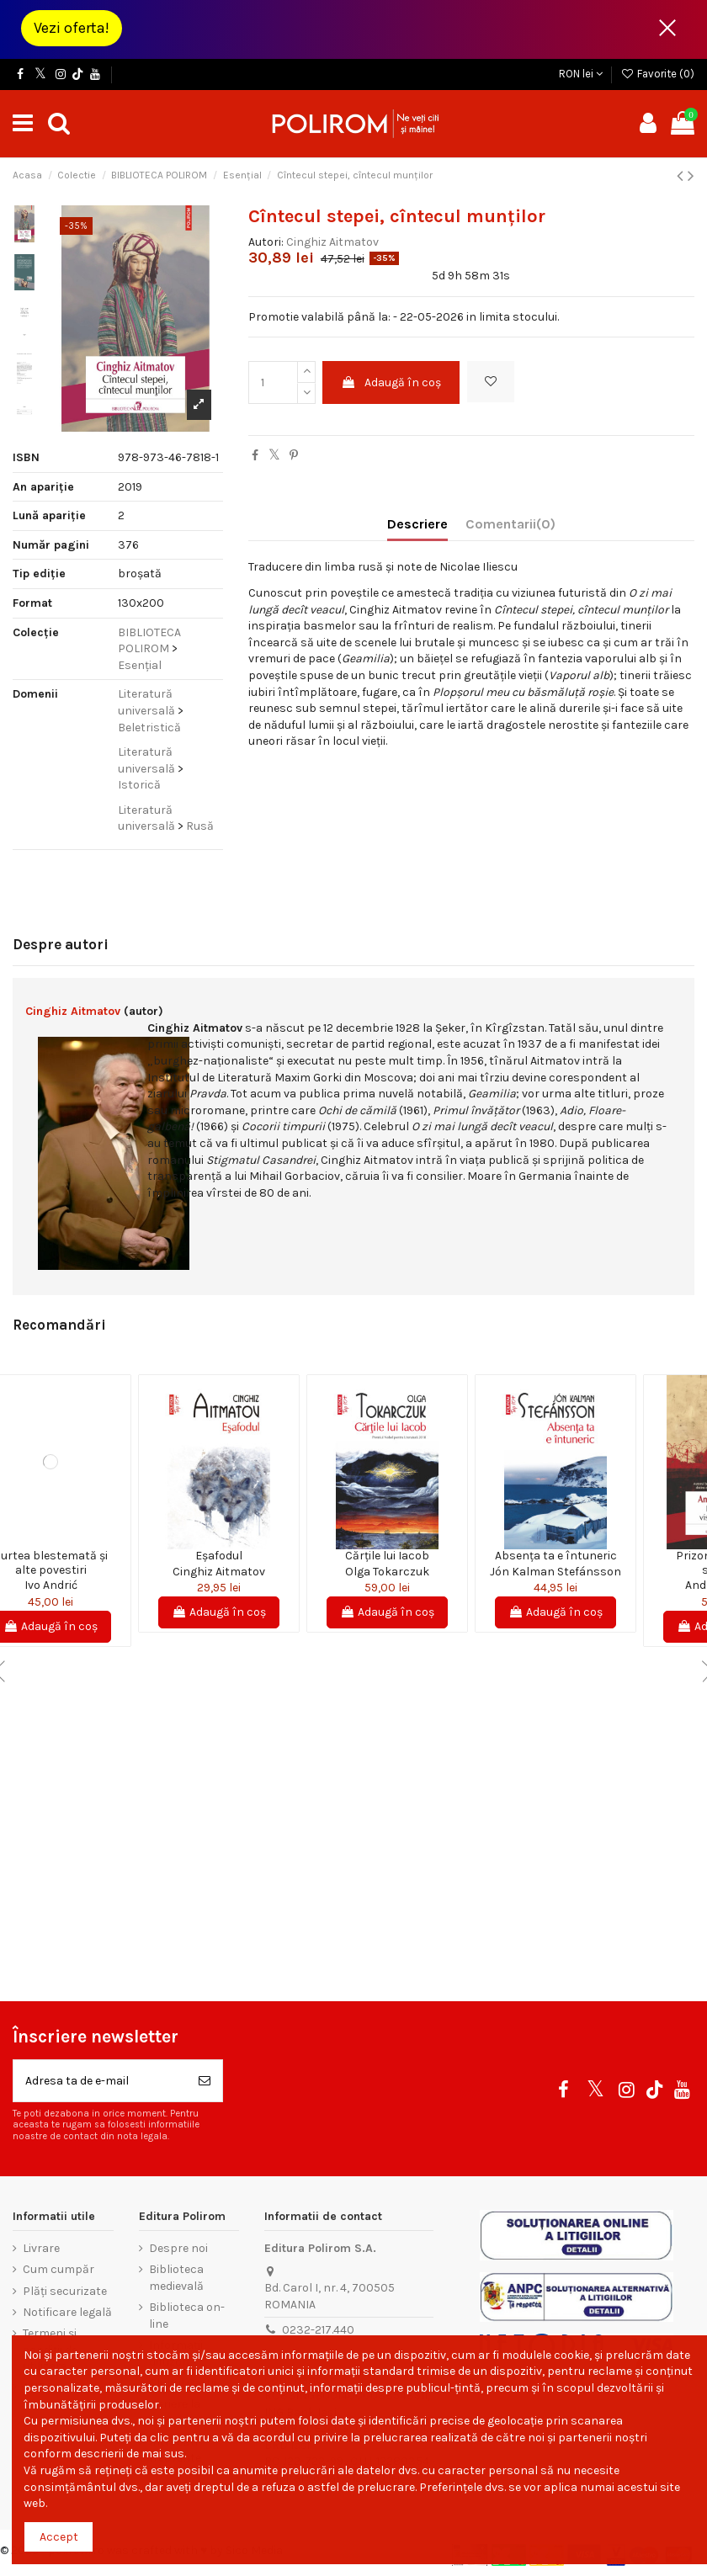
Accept (59, 2537)
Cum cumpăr (58, 2269)
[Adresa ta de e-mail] (100, 2080)
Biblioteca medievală (176, 2277)
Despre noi (178, 2248)
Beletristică (149, 727)
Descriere (417, 524)
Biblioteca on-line (187, 2315)
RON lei (581, 73)
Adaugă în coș (391, 382)
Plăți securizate (65, 2291)
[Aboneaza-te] (204, 2080)
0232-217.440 (318, 2330)
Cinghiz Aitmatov (332, 242)
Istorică (139, 785)
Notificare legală (67, 2312)
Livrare (41, 2248)
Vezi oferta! (71, 28)
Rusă (200, 826)
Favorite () (657, 73)
